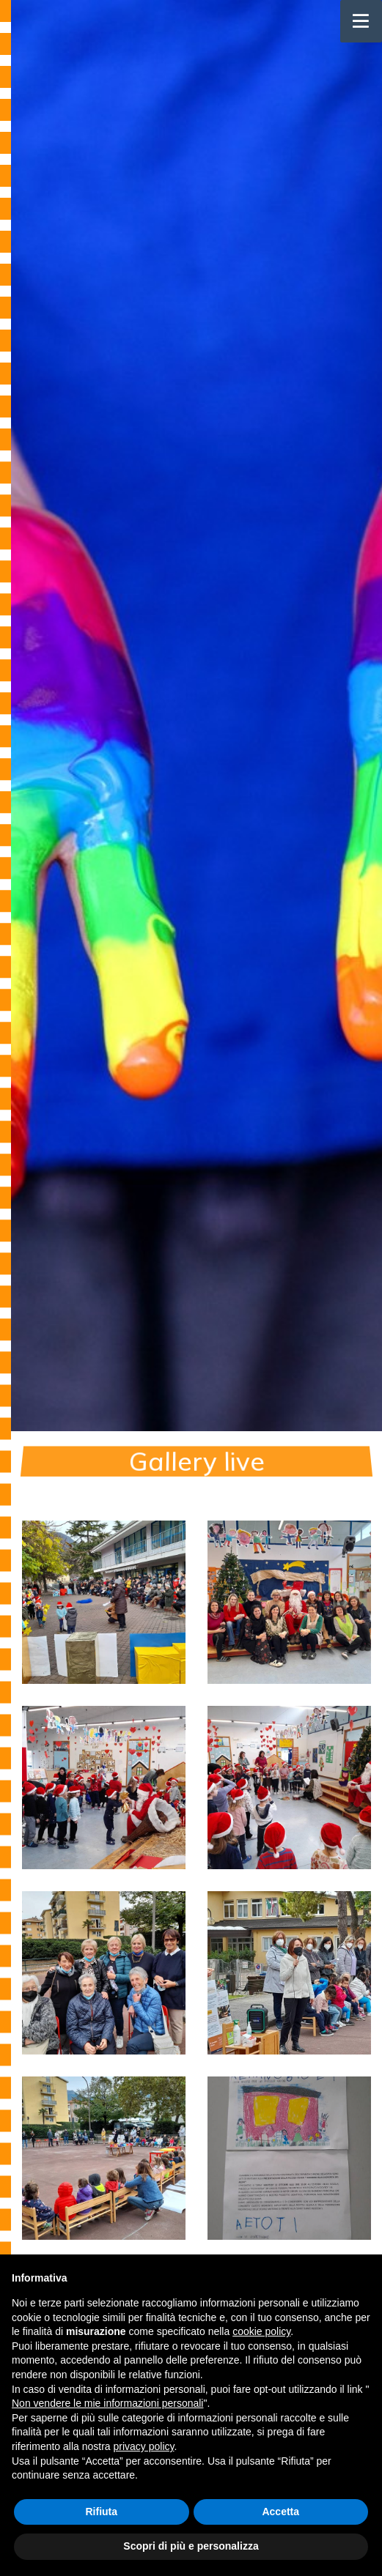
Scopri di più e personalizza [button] (190, 2546)
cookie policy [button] (261, 2331)
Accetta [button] (280, 2511)
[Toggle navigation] (361, 21)
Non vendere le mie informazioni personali (107, 2403)
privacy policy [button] (144, 2446)
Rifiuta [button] (101, 2511)
